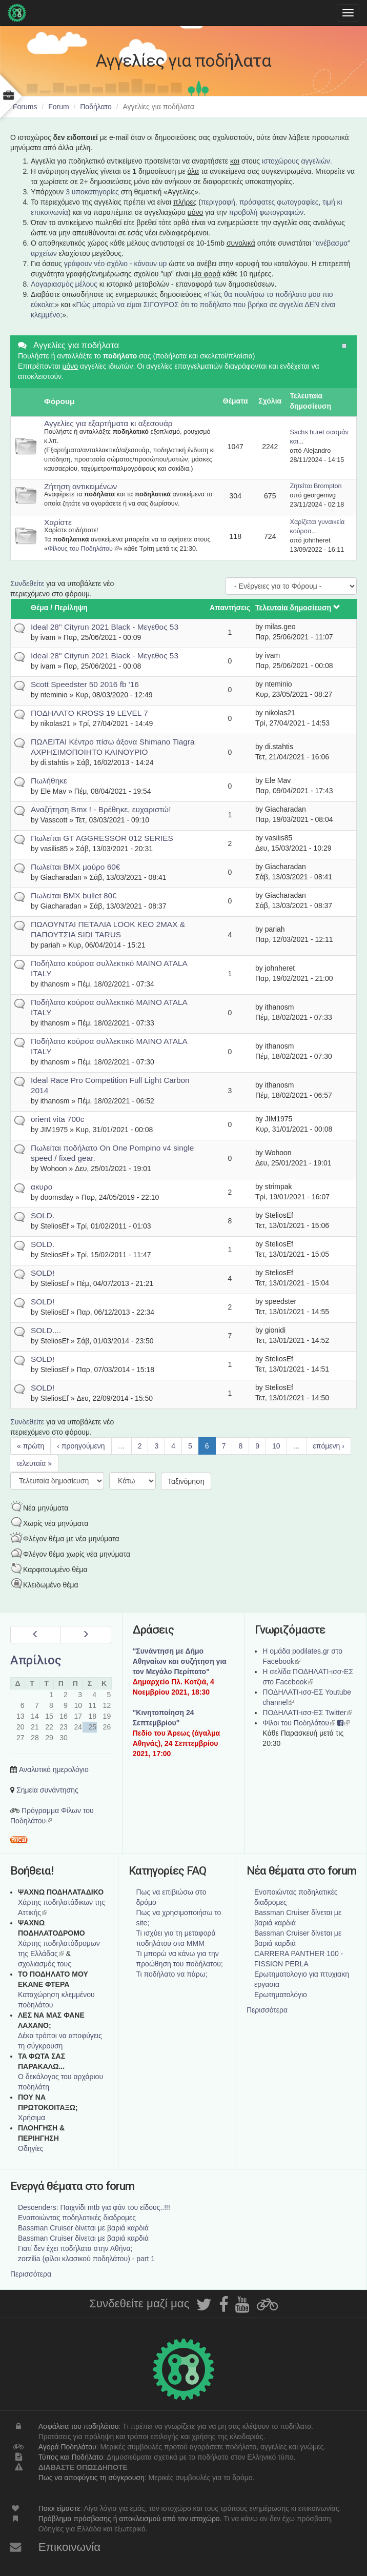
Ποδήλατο (95, 107)
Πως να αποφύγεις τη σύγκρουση (91, 2477)
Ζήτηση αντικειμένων (80, 486)
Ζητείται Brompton (316, 486)
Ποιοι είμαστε (59, 2508)
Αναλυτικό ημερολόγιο (54, 1769)
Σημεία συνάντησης (47, 1790)
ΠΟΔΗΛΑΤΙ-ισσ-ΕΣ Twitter (307, 1712)
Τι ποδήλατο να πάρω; (172, 1974)
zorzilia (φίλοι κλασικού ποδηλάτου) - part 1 (86, 2259)
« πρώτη (30, 1446)
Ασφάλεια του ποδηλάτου (78, 2426)
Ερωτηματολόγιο (280, 1994)
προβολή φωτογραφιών (266, 212)
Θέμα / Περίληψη (59, 607)
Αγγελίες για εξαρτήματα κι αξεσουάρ (108, 423)
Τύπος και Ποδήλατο (70, 2457)
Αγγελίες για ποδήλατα (76, 345)
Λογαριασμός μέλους (64, 284)
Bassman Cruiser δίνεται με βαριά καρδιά (83, 2228)
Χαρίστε (58, 522)
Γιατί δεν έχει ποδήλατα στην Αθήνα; (75, 2248)
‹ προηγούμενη (81, 1446)
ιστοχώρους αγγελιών (296, 161)
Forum (58, 107)
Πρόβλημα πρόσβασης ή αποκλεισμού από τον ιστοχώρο (129, 2518)
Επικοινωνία (69, 2547)
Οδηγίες (31, 2148)
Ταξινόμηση (186, 1481)
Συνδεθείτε (27, 583)
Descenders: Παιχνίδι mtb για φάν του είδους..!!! (94, 2207)
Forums (25, 107)
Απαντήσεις (230, 607)
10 (276, 1446)
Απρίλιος (36, 1660)
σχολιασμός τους (44, 1964)
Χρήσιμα (31, 2118)
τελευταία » (34, 1463)
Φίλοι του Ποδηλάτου (298, 1723)
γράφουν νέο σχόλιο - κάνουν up (115, 263)
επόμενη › (328, 1446)
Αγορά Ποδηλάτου (67, 2447)
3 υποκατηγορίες (92, 192)
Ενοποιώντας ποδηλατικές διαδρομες (77, 2217)
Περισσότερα (267, 2010)
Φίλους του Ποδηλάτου (83, 548)
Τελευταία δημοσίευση (297, 607)
